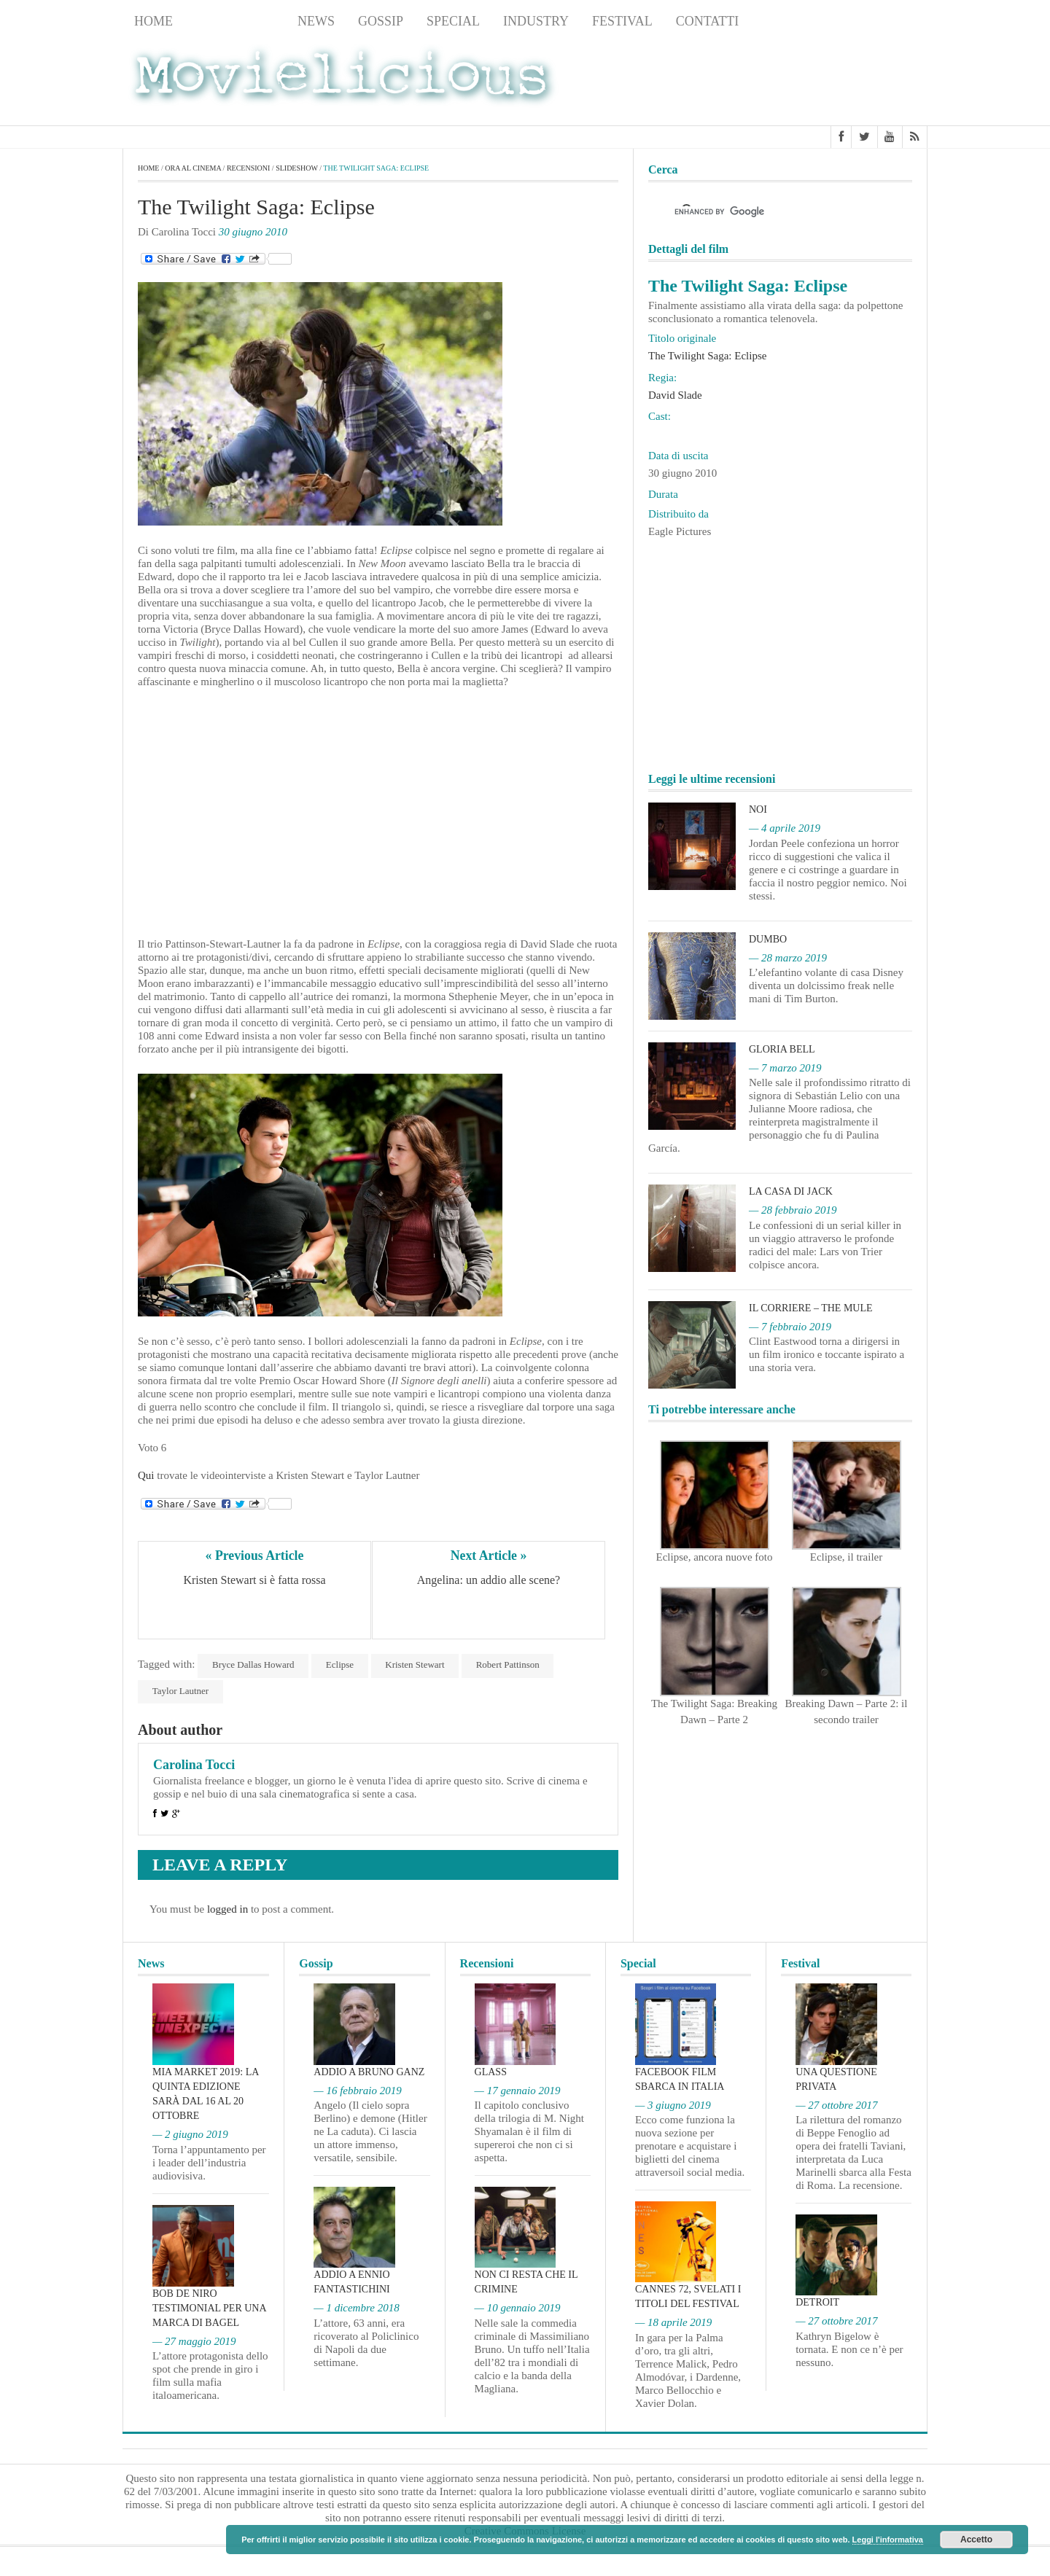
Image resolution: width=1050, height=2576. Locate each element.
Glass (491, 2071)
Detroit (817, 2303)
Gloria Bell (782, 1049)
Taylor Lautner (180, 1690)
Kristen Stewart (416, 1664)
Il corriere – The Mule (811, 1308)
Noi (758, 810)
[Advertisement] (811, 80)
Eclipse (340, 1664)
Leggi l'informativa (887, 2539)
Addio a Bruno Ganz (369, 2071)
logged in (227, 1909)
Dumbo (768, 939)
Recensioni (235, 21)
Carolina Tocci (194, 1765)
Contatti (707, 21)
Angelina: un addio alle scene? (488, 1580)
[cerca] (767, 212)
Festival (622, 21)
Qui (146, 1475)
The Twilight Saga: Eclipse (707, 356)
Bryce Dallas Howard (253, 1664)
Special (453, 21)
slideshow (297, 168)
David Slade (675, 395)
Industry (536, 21)
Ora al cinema (193, 168)
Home (153, 21)
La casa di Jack (791, 1191)
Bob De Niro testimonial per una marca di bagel (209, 2308)
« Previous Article (255, 1555)
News (316, 21)
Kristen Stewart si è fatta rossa (254, 1580)
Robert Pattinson (509, 1664)
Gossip (380, 21)
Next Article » (488, 1555)
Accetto (976, 2539)
